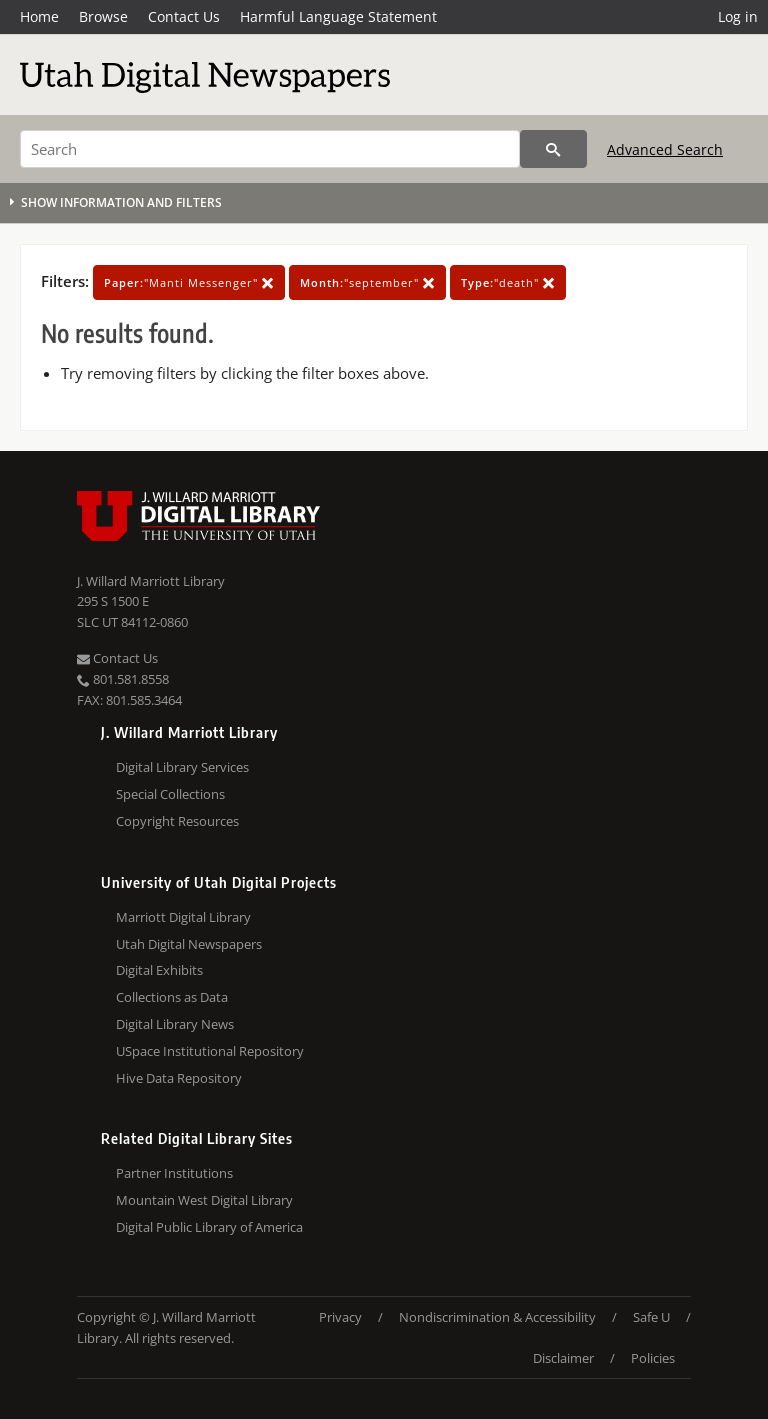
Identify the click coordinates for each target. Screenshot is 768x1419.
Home (39, 16)
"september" (367, 282)
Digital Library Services (182, 767)
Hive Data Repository (179, 1078)
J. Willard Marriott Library (151, 581)
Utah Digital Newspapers (189, 944)
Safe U (651, 1317)
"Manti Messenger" (189, 282)
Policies (653, 1358)
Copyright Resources (177, 821)
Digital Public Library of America (209, 1227)
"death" (508, 282)
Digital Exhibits (159, 970)
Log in (738, 16)
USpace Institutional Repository (210, 1051)
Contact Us (184, 16)
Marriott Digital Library (183, 917)
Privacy (340, 1317)
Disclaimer (563, 1358)
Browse (103, 16)
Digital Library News (175, 1024)
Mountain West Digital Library (204, 1200)
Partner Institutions (174, 1173)
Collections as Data (172, 997)
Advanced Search (665, 149)
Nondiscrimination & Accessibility (497, 1317)
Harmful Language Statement (338, 16)
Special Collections (170, 794)
